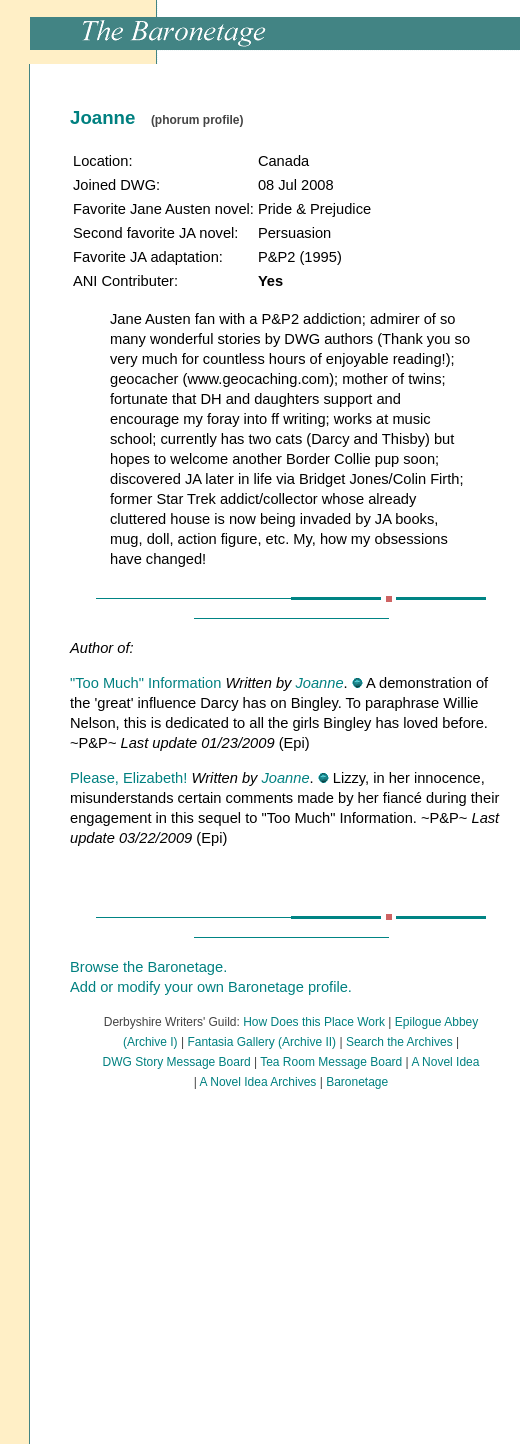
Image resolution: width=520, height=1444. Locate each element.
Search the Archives (399, 1042)
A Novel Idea (445, 1062)
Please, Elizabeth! (130, 778)
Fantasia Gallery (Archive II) (261, 1042)
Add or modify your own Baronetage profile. (211, 987)
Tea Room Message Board (331, 1062)
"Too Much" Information (147, 683)
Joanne (319, 683)
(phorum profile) (197, 120)
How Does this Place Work (314, 1022)
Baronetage (357, 1082)
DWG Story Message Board (177, 1062)
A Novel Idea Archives (258, 1082)
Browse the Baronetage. (148, 967)
